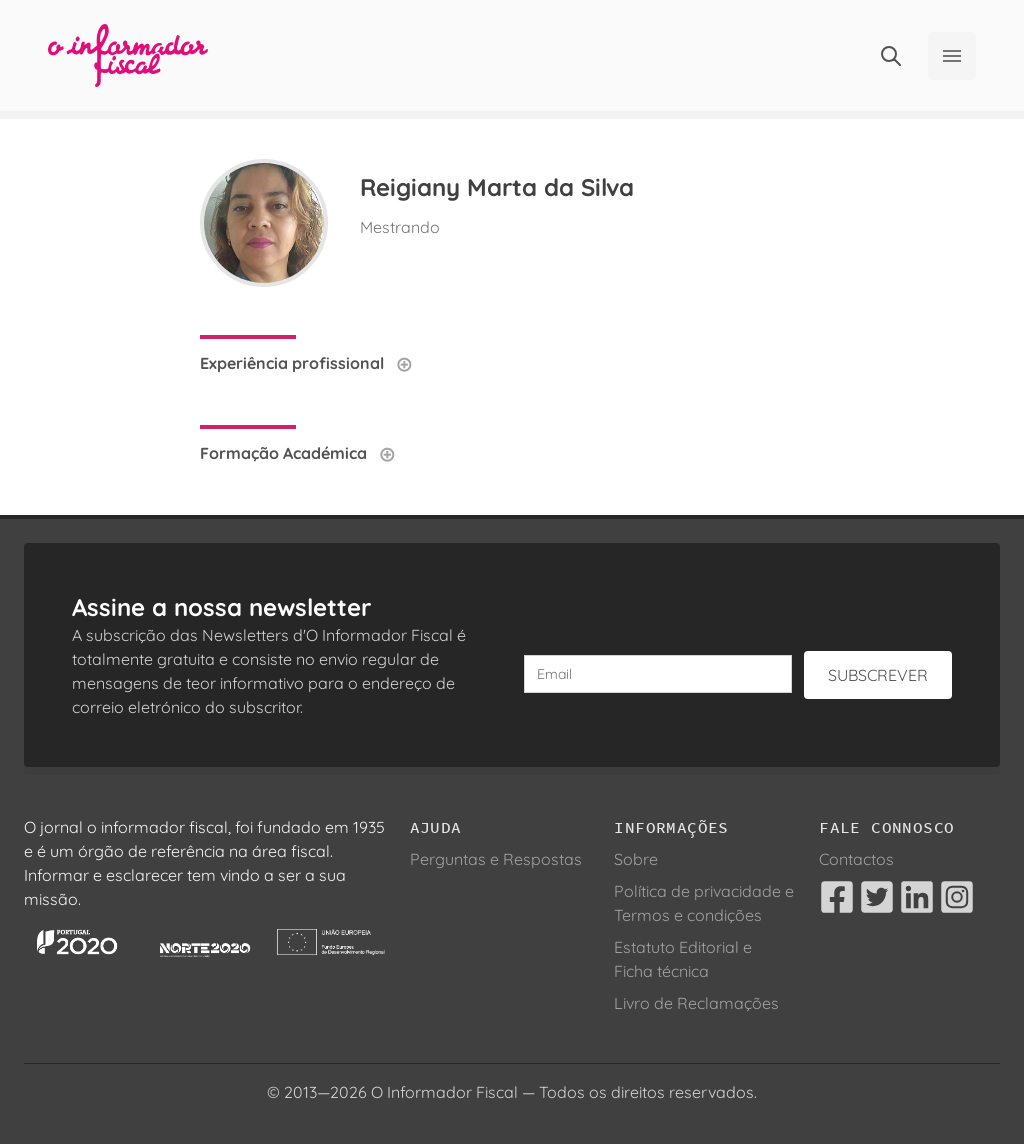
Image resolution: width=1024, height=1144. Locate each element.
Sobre (636, 859)
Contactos (856, 859)
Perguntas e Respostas (496, 859)
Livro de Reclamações (696, 1003)
